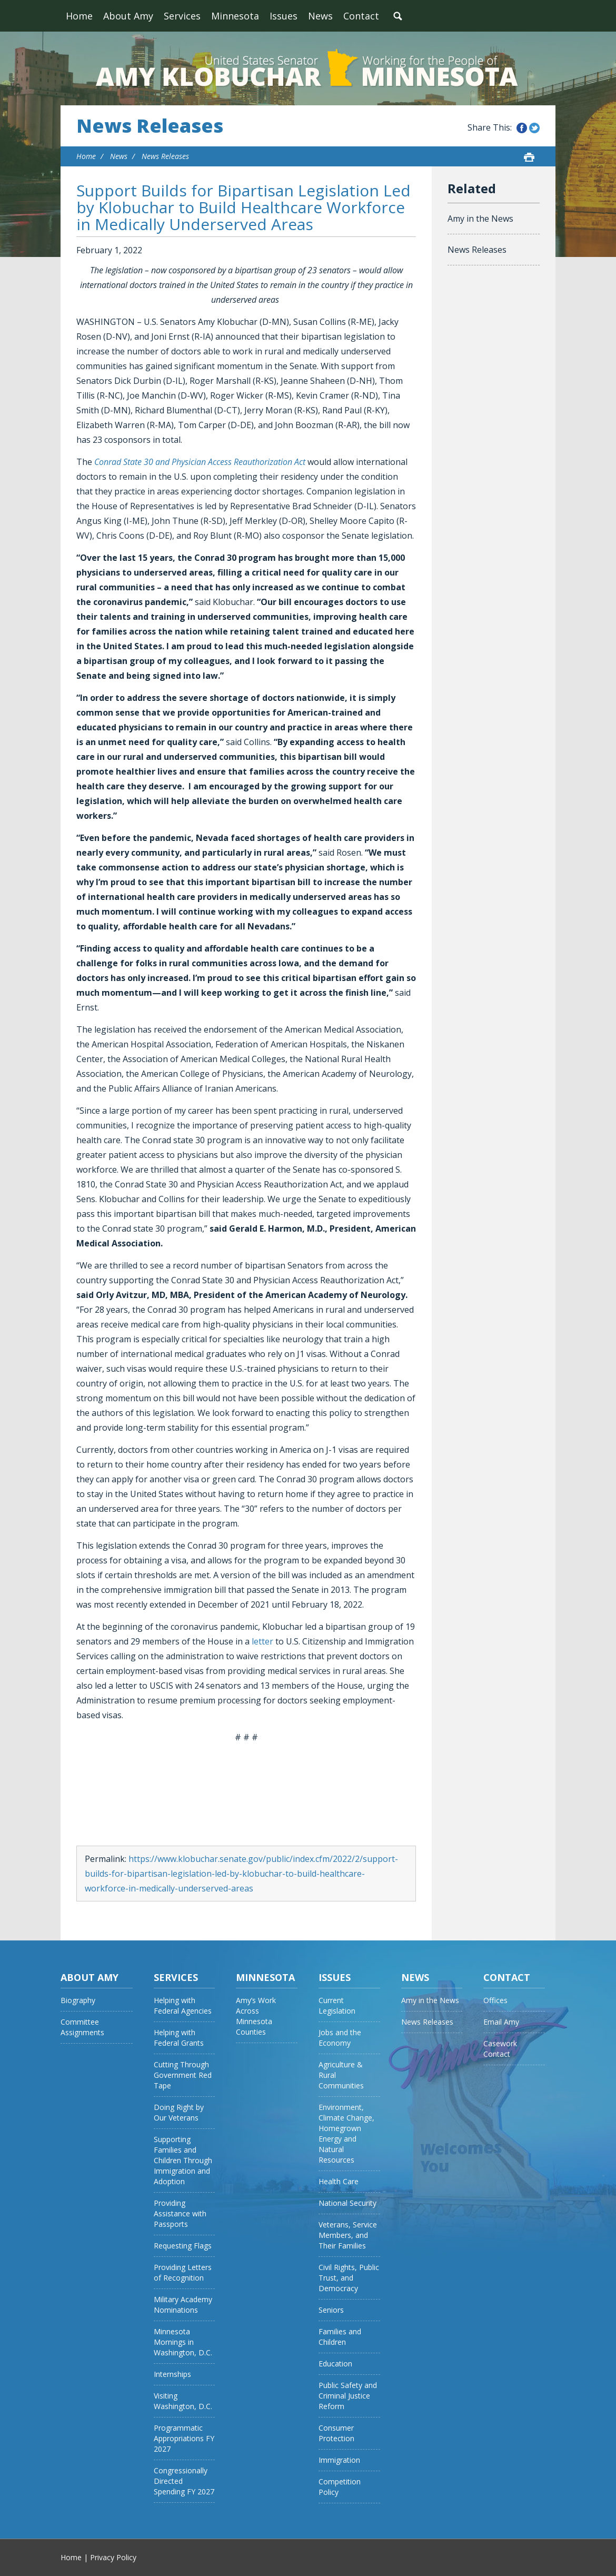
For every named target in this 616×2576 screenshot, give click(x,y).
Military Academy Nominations (183, 2304)
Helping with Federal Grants (179, 2037)
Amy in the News (480, 218)
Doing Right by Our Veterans (179, 2112)
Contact (361, 15)
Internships (172, 2374)
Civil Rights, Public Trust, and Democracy (349, 2277)
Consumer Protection (336, 2433)
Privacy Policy (113, 2557)
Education (335, 2364)
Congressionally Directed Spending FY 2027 (184, 2480)
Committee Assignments (82, 2027)
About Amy (128, 15)
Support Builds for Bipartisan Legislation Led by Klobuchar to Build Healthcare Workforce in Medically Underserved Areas (243, 207)
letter (262, 1641)
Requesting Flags (183, 2246)
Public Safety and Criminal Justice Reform (348, 2395)
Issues (283, 15)
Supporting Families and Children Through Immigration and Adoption (183, 2160)
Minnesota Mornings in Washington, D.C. (183, 2341)
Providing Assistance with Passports (180, 2213)
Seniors (331, 2310)
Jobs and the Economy (340, 2037)
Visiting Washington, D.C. (183, 2401)
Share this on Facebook (521, 128)
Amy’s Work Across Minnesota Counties (256, 2016)
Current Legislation (337, 2005)
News (320, 15)
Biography (78, 2000)
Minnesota (235, 15)
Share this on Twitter (534, 128)
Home (79, 15)
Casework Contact (500, 2048)
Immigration (339, 2460)
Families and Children (340, 2336)
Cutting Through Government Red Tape (183, 2074)
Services (182, 15)
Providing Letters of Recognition (183, 2272)
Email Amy (501, 2022)
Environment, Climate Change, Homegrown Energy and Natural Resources (346, 2133)
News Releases (149, 126)
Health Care (339, 2181)
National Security (347, 2203)
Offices (495, 2000)
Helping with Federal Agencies (183, 2005)
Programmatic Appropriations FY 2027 (184, 2438)
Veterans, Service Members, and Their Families (348, 2235)
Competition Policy (340, 2486)
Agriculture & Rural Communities (341, 2074)
